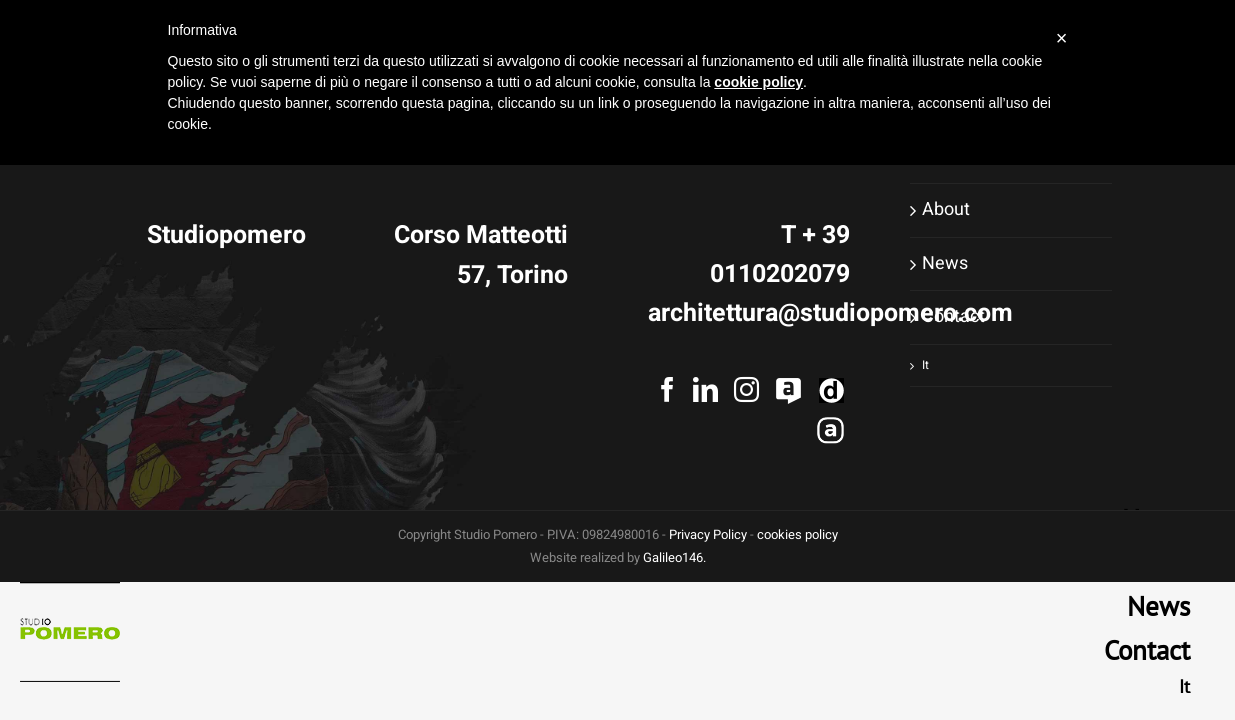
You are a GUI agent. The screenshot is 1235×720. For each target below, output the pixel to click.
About (946, 209)
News (945, 263)
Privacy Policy (708, 534)
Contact (953, 316)
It (925, 365)
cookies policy (797, 534)
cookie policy (758, 82)
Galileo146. (674, 557)
